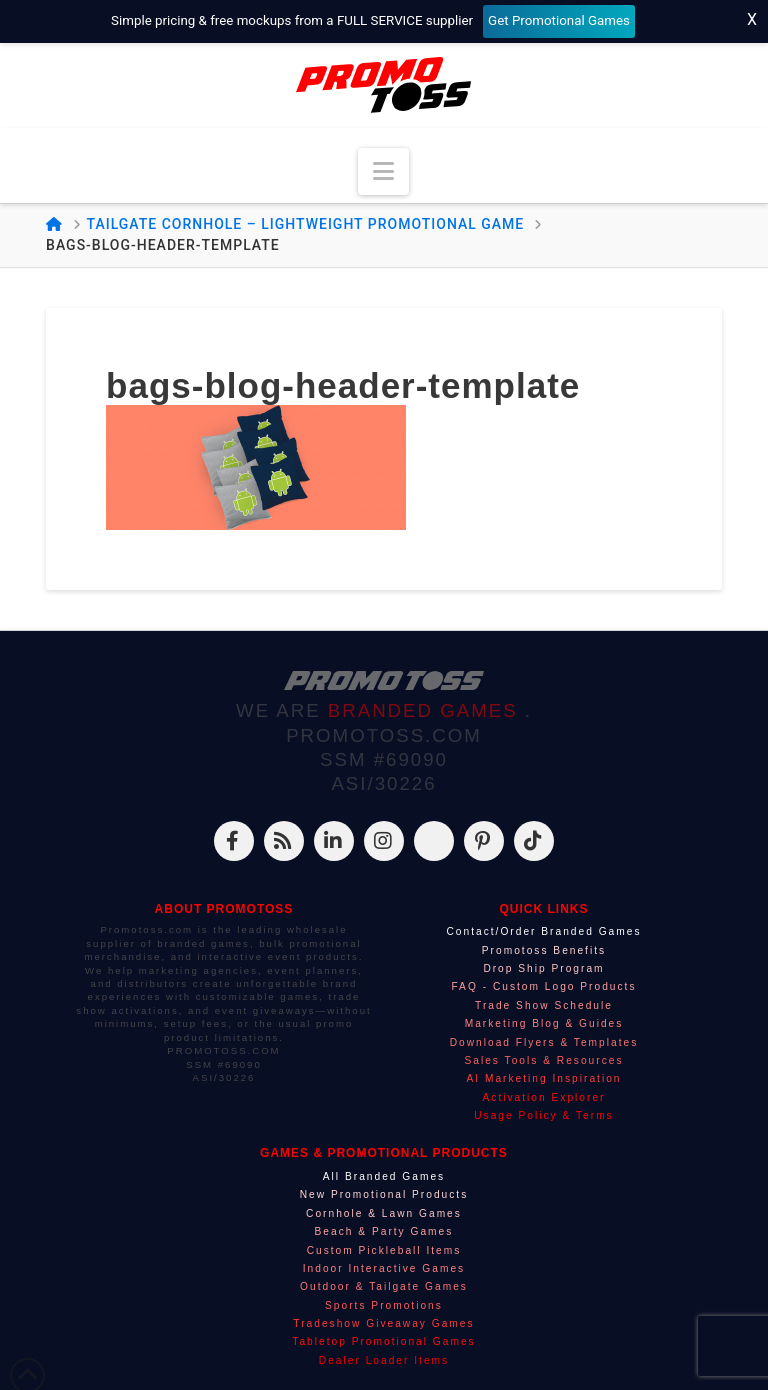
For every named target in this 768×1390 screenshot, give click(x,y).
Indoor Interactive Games (384, 1268)
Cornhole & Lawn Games (384, 1213)
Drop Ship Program (543, 968)
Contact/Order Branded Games (543, 931)
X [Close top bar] (752, 19)
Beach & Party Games (384, 1231)
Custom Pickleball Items (384, 1250)
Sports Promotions (384, 1305)
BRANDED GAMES (426, 710)
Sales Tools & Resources (543, 1060)
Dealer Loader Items (384, 1360)
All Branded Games (384, 1176)
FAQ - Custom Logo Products (543, 986)
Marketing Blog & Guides (544, 1023)
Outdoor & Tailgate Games (384, 1286)
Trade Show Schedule (544, 1005)
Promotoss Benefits (544, 950)
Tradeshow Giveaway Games (383, 1323)
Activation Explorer (544, 1097)
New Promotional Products (384, 1194)
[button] (383, 171)
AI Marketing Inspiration (543, 1078)
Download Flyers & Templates (544, 1042)
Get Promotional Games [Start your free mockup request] (559, 20)
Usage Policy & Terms (543, 1115)
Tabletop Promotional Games (383, 1341)
